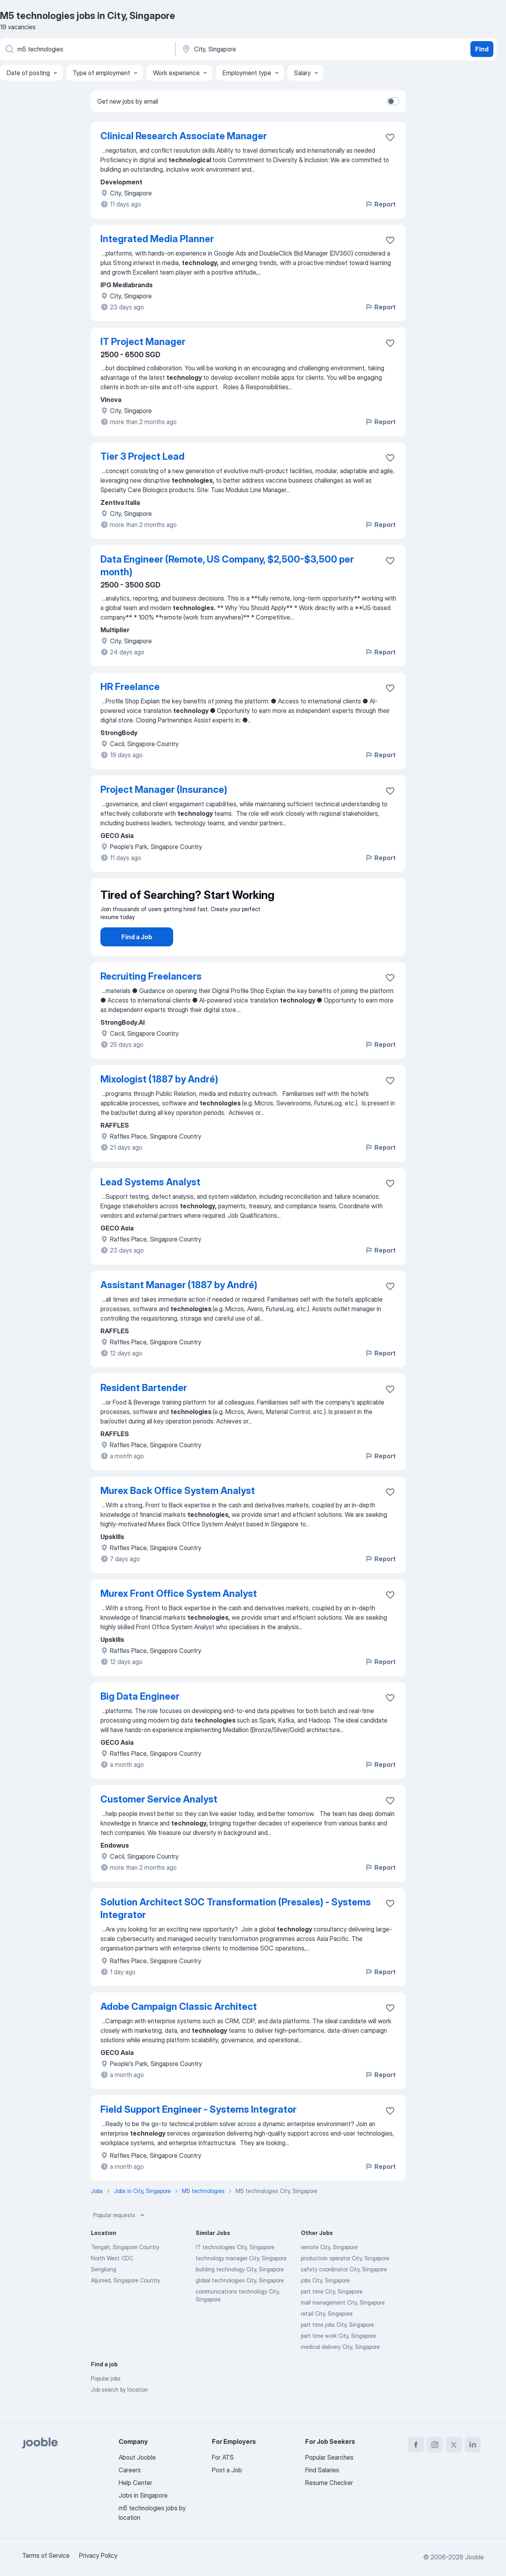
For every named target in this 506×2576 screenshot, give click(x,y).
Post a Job (227, 2470)
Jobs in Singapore (143, 2495)
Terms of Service (46, 2555)
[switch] (393, 101)
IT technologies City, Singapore (235, 2269)
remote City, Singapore (329, 2269)
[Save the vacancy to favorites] (390, 137)
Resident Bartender (143, 1410)
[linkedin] (473, 2445)
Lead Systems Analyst (150, 1204)
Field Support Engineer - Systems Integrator (198, 2131)
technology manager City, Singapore (241, 2280)
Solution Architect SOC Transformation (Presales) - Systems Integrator (235, 1930)
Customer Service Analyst (158, 1821)
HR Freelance (130, 686)
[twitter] (454, 2445)
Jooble (474, 2557)
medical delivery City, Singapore (340, 2369)
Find (482, 49)
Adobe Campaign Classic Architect (178, 2028)
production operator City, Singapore (345, 2280)
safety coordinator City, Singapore (344, 2291)
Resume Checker (329, 2483)
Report (380, 204)
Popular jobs (106, 2400)
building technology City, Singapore (240, 2291)
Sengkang (103, 2291)
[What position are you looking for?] (87, 49)
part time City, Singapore (332, 2313)
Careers (130, 2470)
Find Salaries (322, 2470)
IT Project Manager (142, 341)
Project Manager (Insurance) (163, 789)
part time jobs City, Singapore (337, 2346)
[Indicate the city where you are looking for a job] (264, 49)
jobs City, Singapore (325, 2302)
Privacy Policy (98, 2555)
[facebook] (416, 2445)
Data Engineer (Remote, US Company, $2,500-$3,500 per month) (227, 565)
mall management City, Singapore (343, 2324)
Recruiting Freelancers (151, 998)
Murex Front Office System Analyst (178, 1615)
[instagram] (435, 2445)
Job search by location (119, 2411)
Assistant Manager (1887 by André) (178, 1307)
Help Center (135, 2483)
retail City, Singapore (327, 2335)
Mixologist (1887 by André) (159, 1101)
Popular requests (119, 2237)
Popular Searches (329, 2457)
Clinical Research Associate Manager (183, 136)
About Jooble (137, 2457)
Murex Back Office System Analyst (177, 1512)
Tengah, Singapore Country (125, 2269)
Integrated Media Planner (157, 239)
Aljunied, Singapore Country (125, 2302)
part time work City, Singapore (338, 2357)
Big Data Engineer (139, 1718)
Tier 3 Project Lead (142, 456)
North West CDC (112, 2280)
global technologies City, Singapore (240, 2302)
